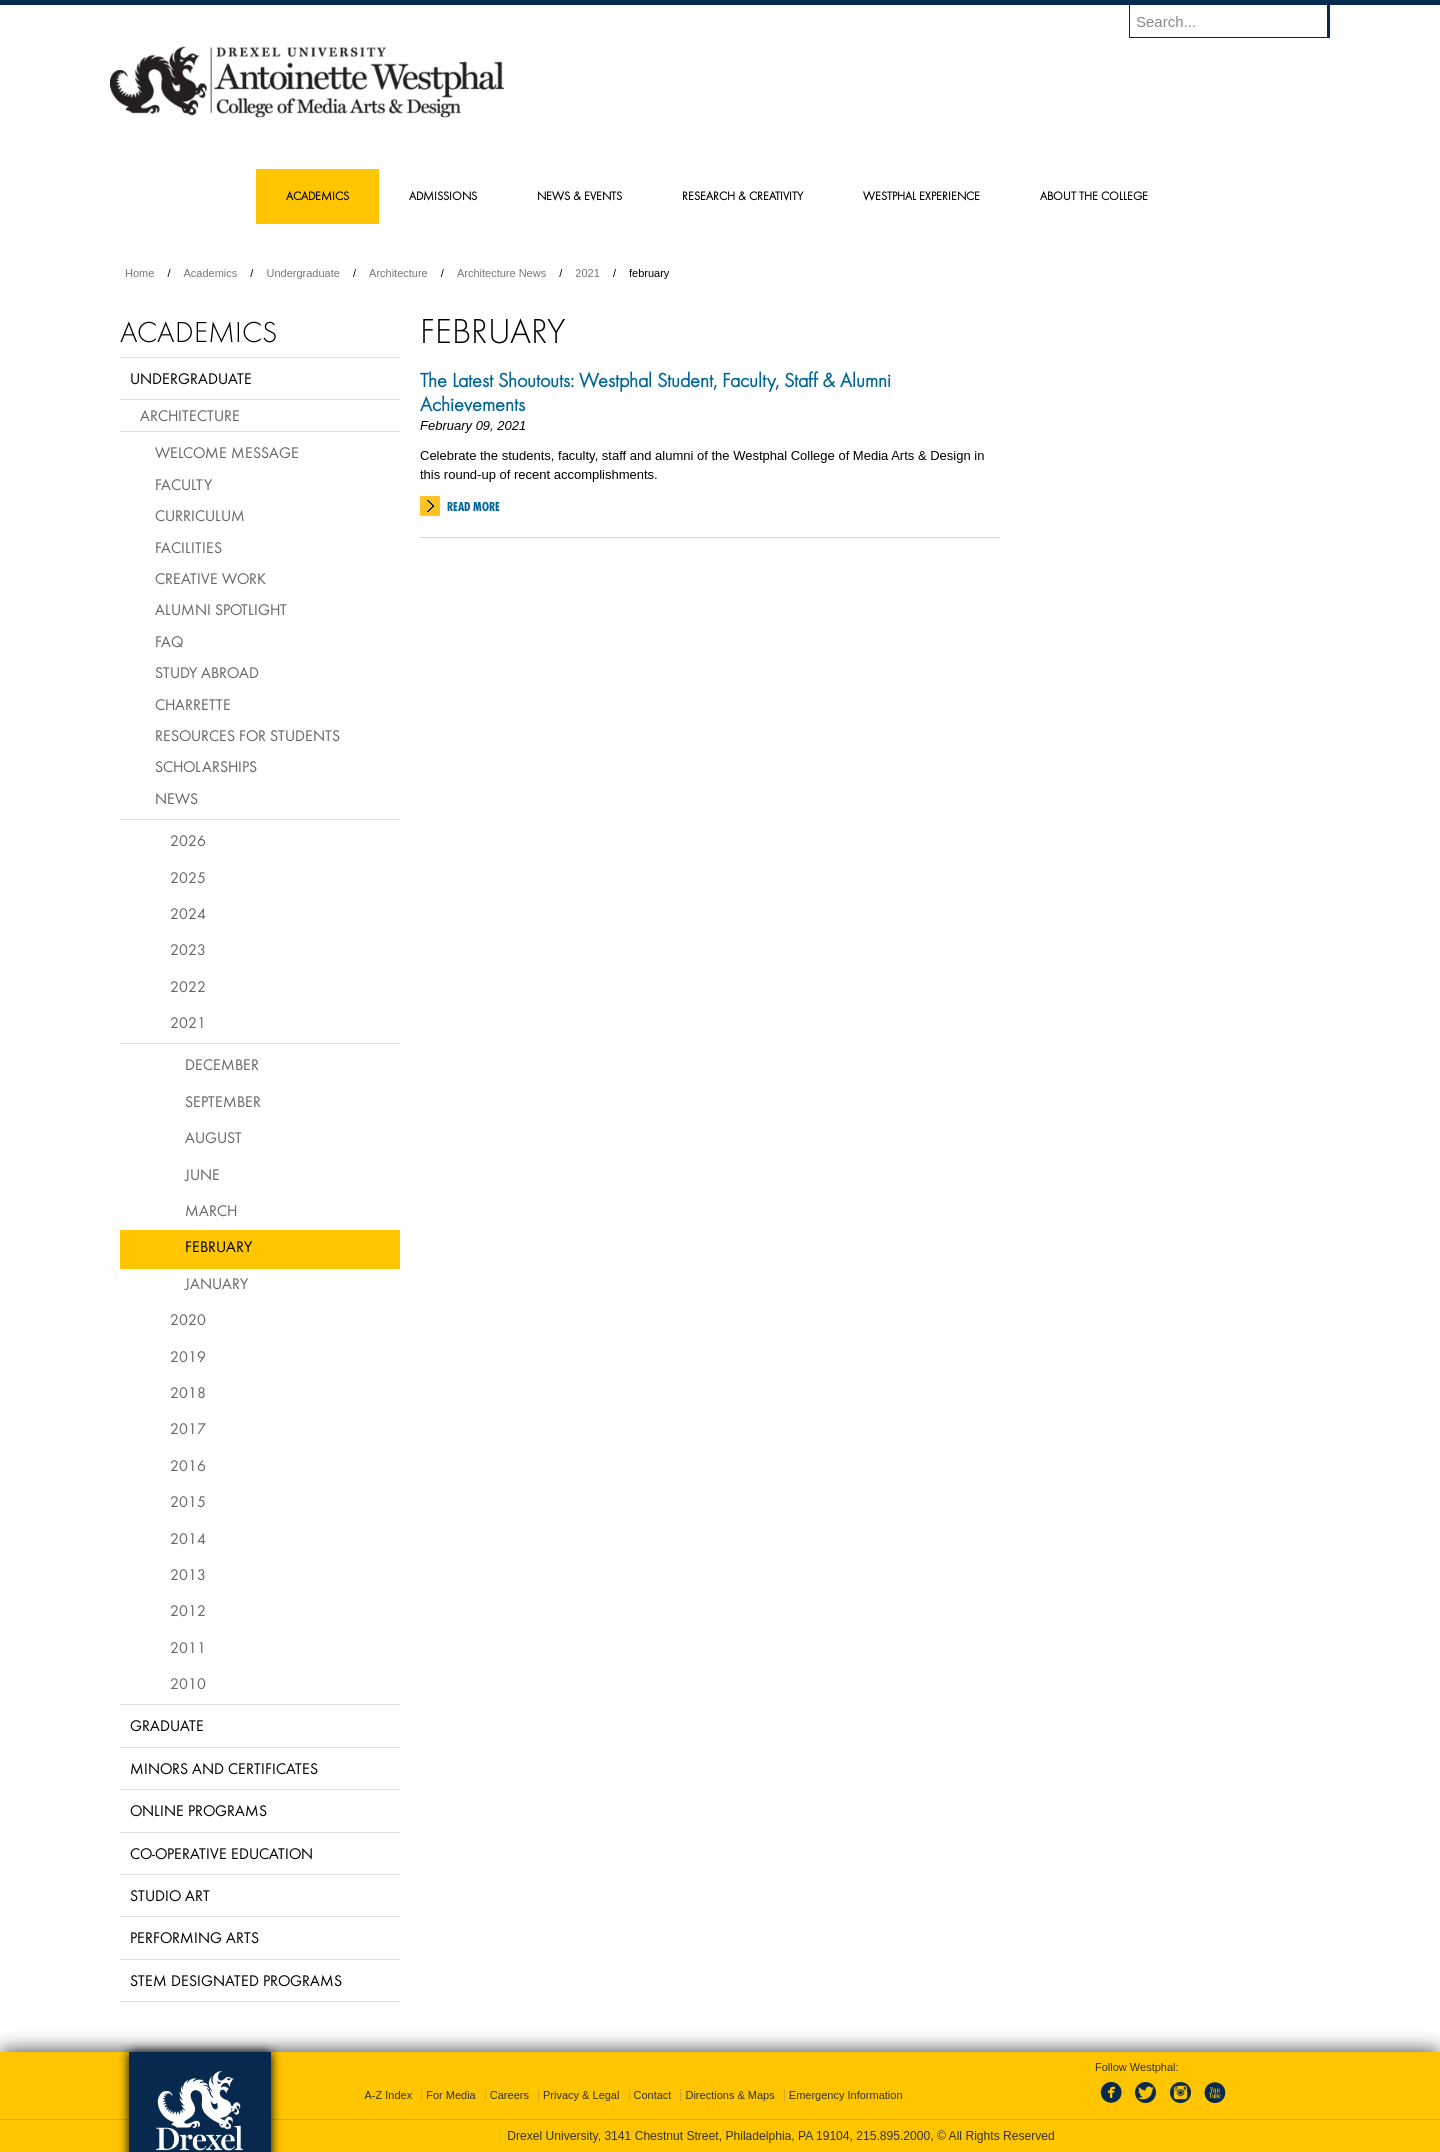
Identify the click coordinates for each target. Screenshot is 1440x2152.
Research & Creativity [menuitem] (742, 195)
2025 (188, 877)
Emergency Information (846, 2095)
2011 (188, 1647)
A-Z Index (388, 2095)
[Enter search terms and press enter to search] (1239, 21)
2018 (188, 1392)
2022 (188, 986)
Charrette (193, 704)
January (216, 1283)
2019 (188, 1356)
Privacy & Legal (581, 2095)
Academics (211, 273)
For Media (451, 2095)
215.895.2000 (893, 2136)
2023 (188, 949)
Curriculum (200, 515)
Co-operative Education (221, 1853)
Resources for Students (247, 735)
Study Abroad (207, 672)
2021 (587, 273)
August (213, 1137)
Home (139, 273)
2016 (188, 1465)
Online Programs (198, 1810)
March (211, 1210)
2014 (188, 1538)
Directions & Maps (729, 2095)
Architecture (398, 273)
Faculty (183, 484)
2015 (188, 1501)
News (176, 798)
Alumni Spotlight (221, 609)
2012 (188, 1610)
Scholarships (206, 766)
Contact (653, 2095)
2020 (188, 1319)
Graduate (167, 1725)
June (202, 1174)
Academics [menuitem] (317, 195)
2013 (188, 1574)
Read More (473, 506)
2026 (188, 840)
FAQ (169, 641)
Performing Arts (194, 1937)
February (218, 1246)
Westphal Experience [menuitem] (921, 195)
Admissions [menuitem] (443, 195)
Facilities (188, 547)
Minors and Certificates (224, 1768)
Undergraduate (302, 273)
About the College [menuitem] (1094, 195)
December (222, 1064)
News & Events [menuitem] (579, 195)
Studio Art (170, 1895)
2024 (188, 913)
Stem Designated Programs (236, 1980)
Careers (509, 2095)
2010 (188, 1683)
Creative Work (210, 578)
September (223, 1101)
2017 (188, 1428)
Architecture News (501, 273)
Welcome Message (227, 452)
